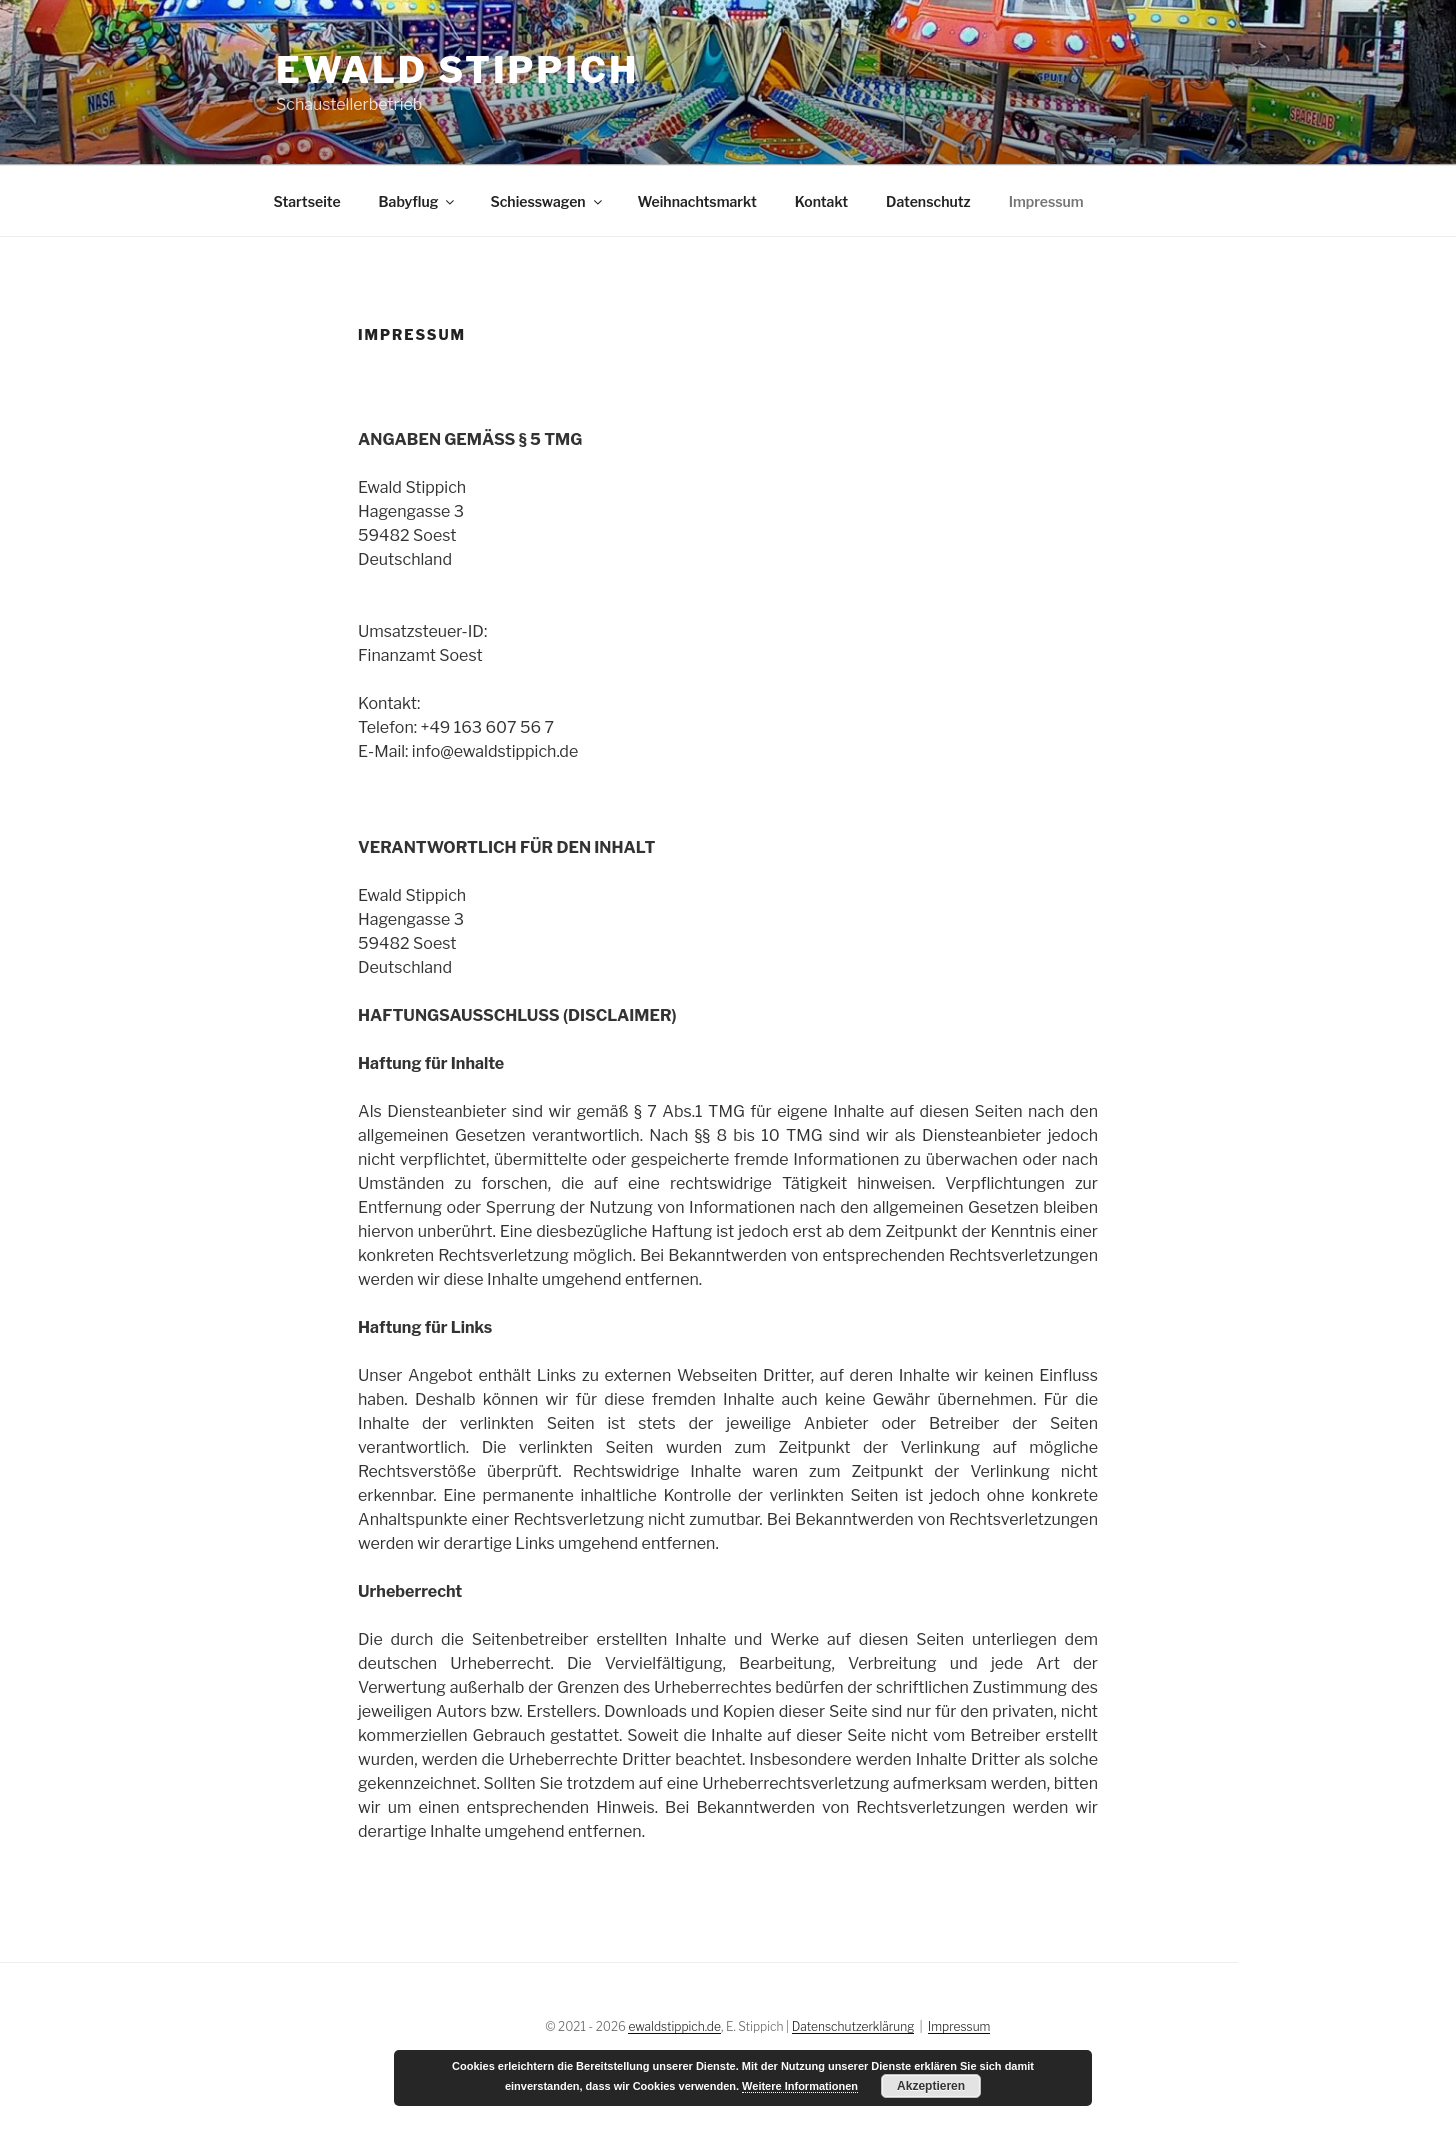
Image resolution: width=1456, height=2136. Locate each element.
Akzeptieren (931, 2086)
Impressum (1046, 201)
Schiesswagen (547, 201)
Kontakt (821, 201)
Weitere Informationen (800, 2086)
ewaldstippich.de (674, 2026)
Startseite (307, 201)
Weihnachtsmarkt (697, 201)
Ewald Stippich (457, 70)
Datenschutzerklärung (853, 2026)
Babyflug (418, 201)
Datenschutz (928, 201)
